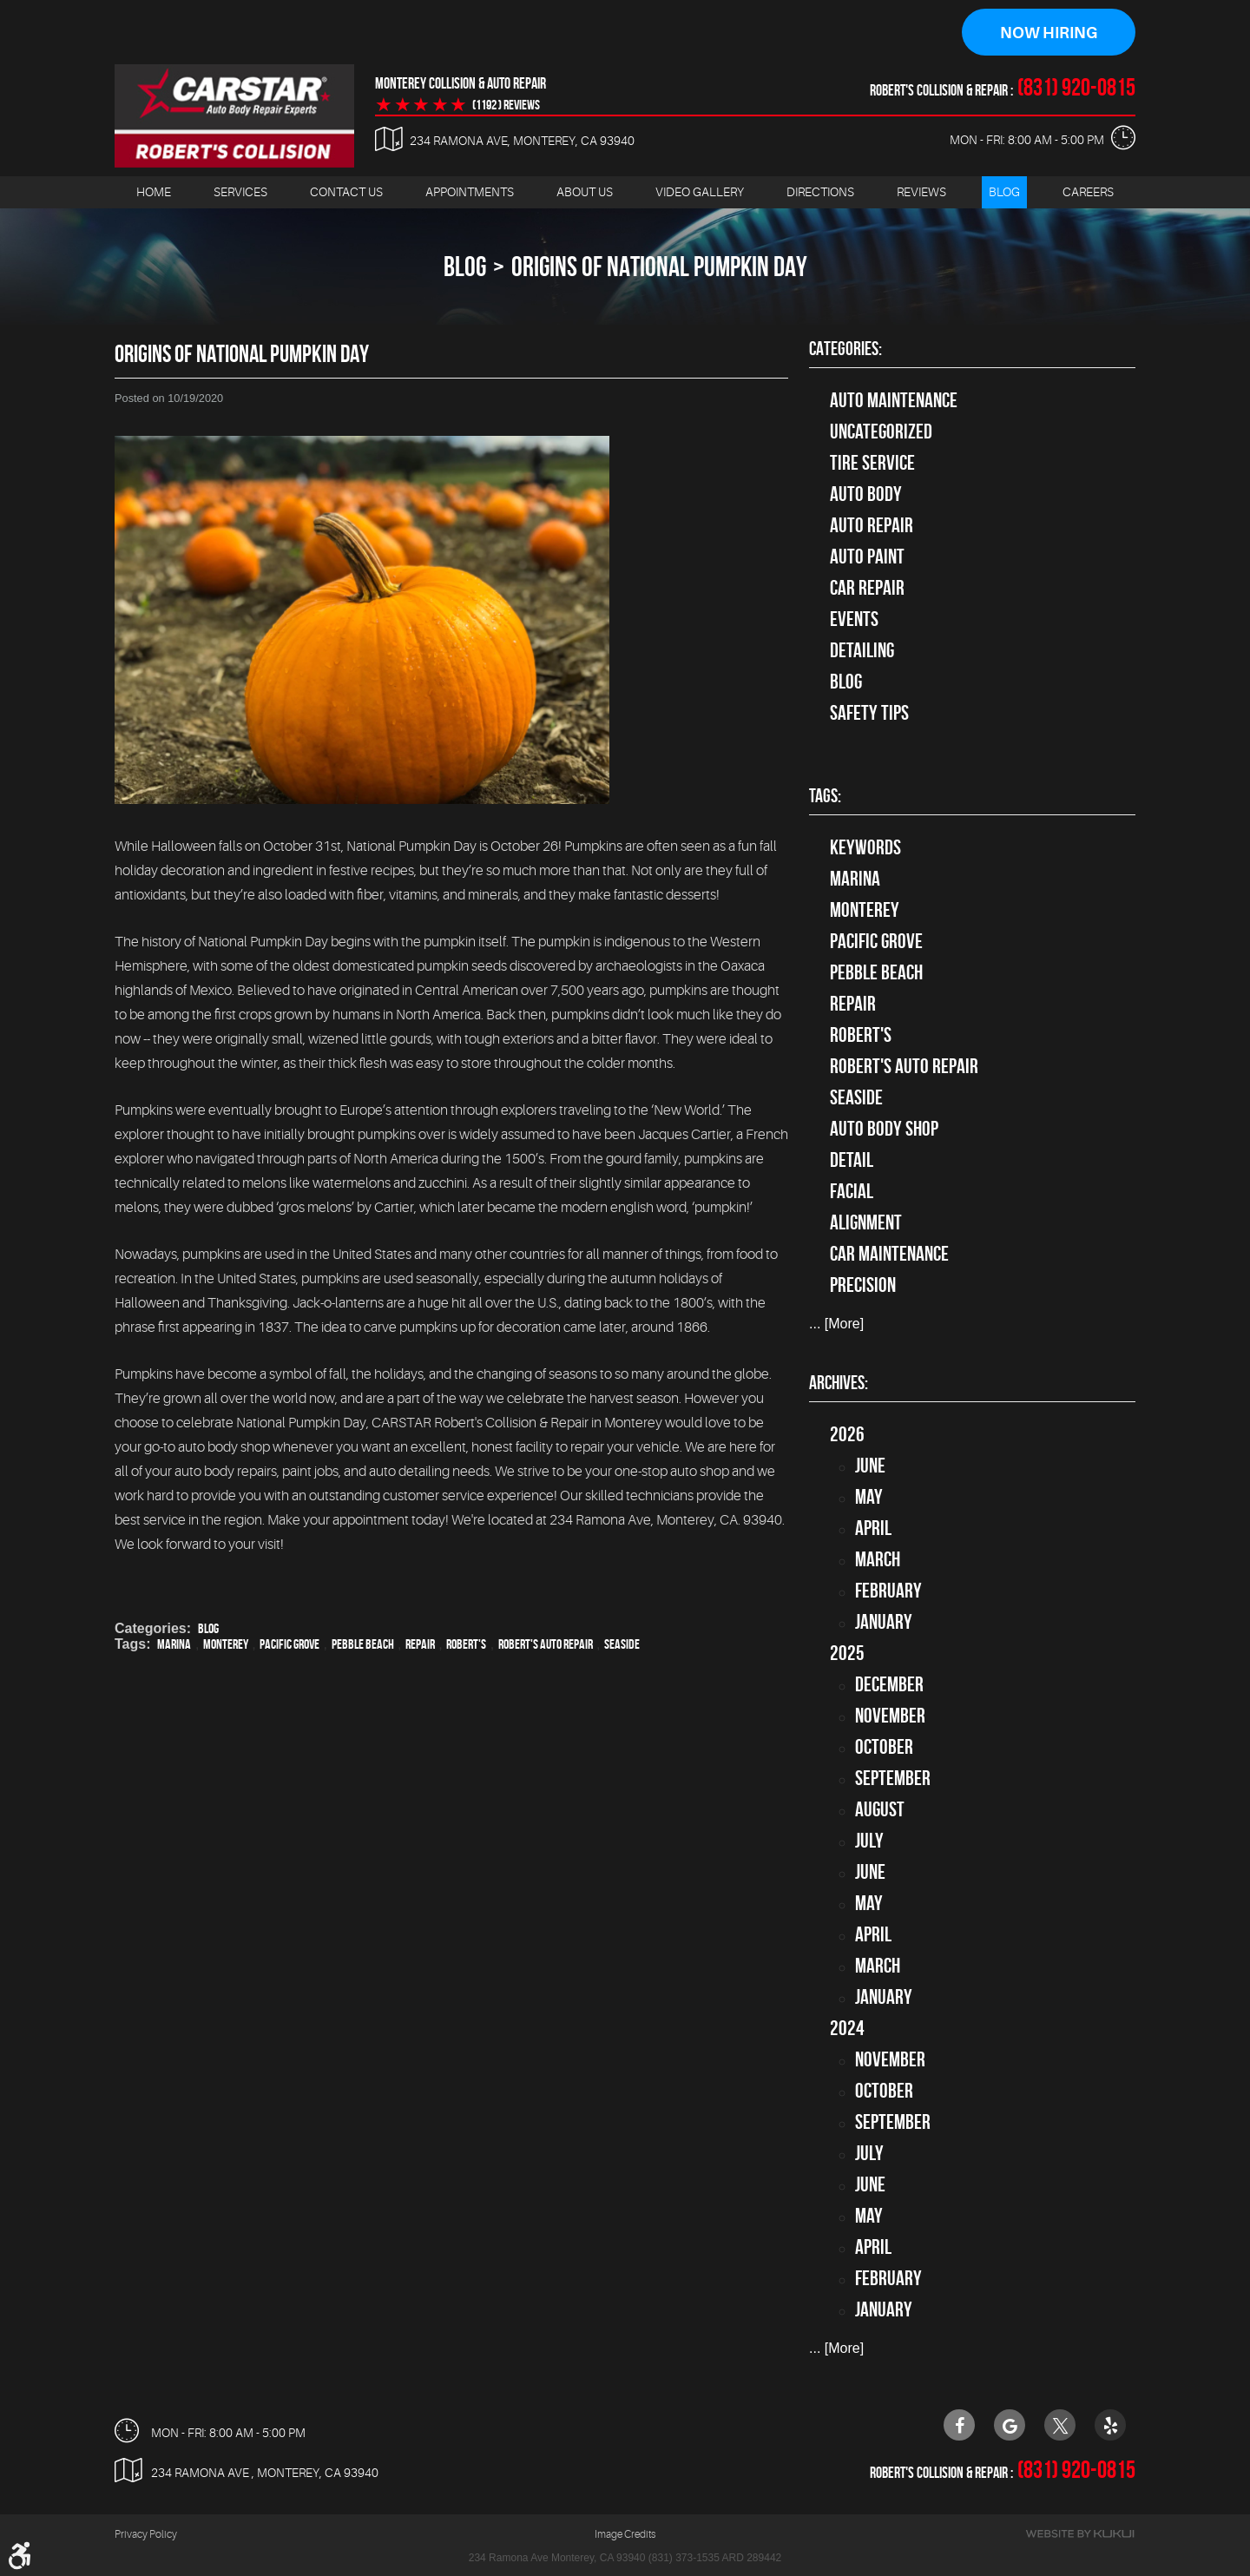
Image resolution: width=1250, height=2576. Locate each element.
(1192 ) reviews (506, 105)
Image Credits (625, 2535)
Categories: (845, 348)
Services (240, 192)
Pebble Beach (363, 1644)
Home (153, 192)
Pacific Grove (289, 1644)
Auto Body (866, 494)
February (888, 1590)
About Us (584, 192)
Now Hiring (1048, 33)
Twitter (1060, 2425)
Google (1009, 2425)
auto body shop (884, 1129)
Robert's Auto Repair (545, 1644)
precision (863, 1286)
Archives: (838, 1382)
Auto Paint (867, 556)
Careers (1088, 192)
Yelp (1110, 2425)
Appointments (469, 192)
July (869, 1840)
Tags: (825, 796)
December (889, 1684)
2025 (847, 1653)
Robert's (466, 1644)
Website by (1079, 2534)
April (873, 1528)
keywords (865, 848)
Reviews (921, 192)
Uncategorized (881, 431)
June (870, 1465)
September (893, 1778)
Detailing (862, 650)
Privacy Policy (146, 2535)
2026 (847, 1434)
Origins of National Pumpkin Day (659, 266)
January (883, 1622)
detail (851, 1161)
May (869, 1497)
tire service (872, 462)
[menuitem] (153, 192)
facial (851, 1192)
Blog (1004, 192)
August (880, 1809)
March (877, 1559)
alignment (866, 1223)
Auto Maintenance (893, 400)
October (884, 1747)
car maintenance (889, 1254)
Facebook (959, 2425)
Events (854, 619)
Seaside (622, 1644)
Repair (420, 1644)
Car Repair (867, 587)
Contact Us (346, 192)
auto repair (871, 525)
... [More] (836, 1324)
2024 (847, 2028)
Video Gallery (699, 192)
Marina (174, 1644)
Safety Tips (869, 713)
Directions (820, 192)
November (890, 1715)
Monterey (225, 1644)
